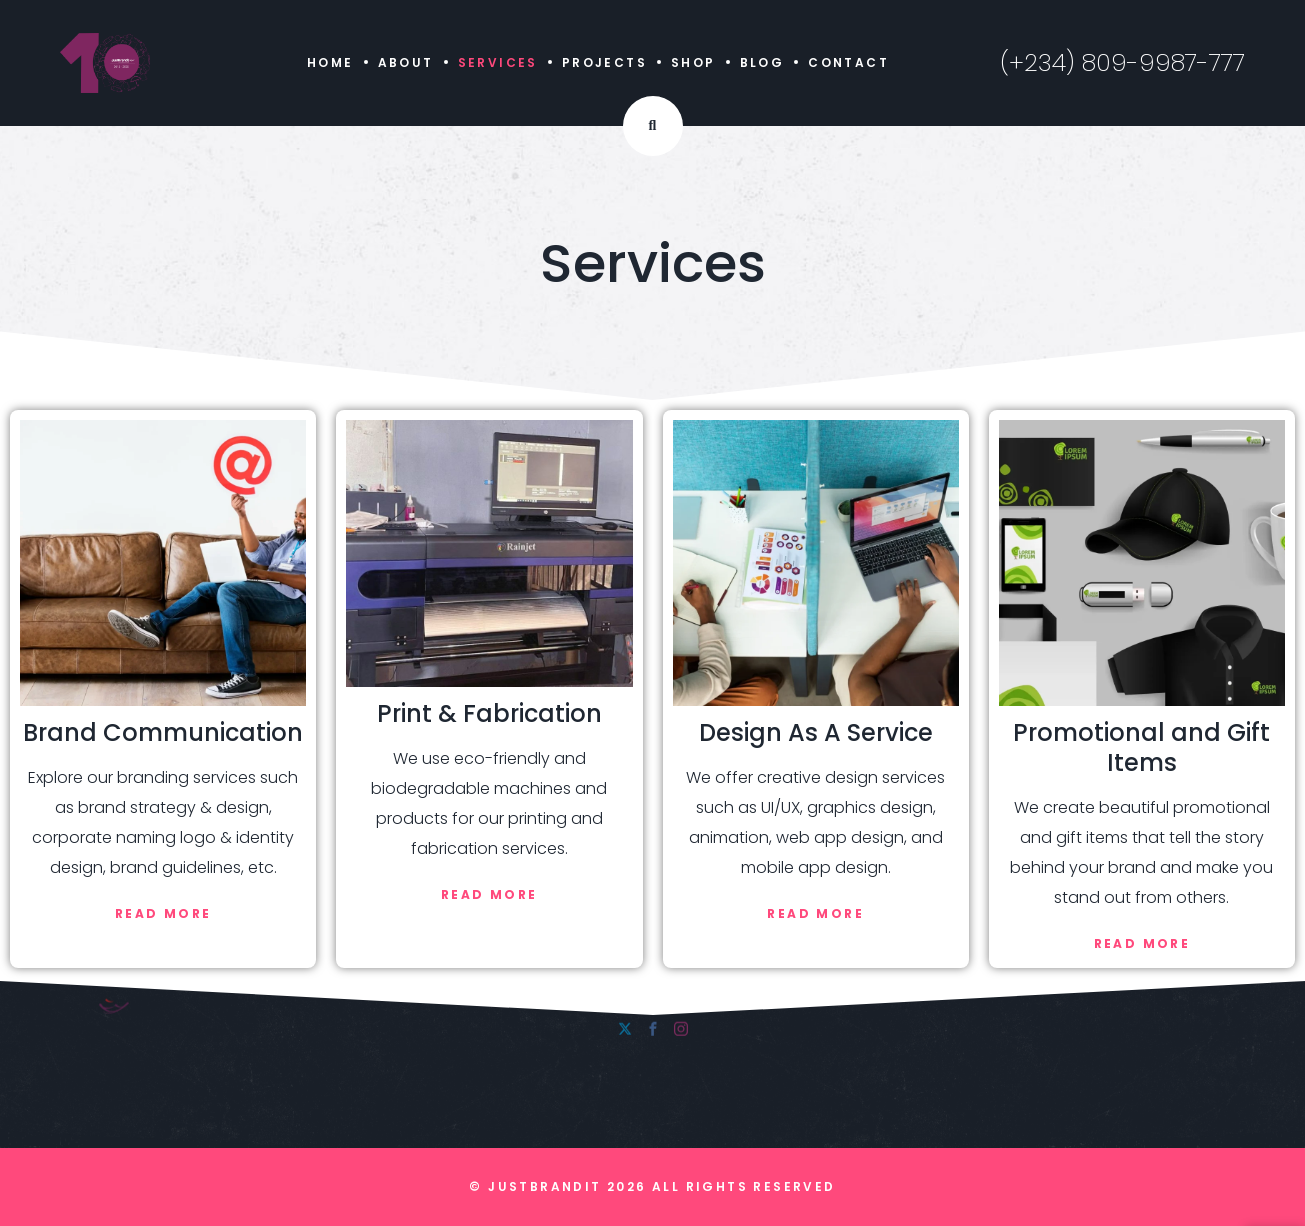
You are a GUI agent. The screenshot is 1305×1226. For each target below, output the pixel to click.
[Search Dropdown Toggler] (653, 126)
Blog (762, 62)
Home (330, 62)
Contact (848, 62)
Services (498, 62)
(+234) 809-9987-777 (1122, 63)
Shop (693, 62)
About (406, 62)
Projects (604, 62)
